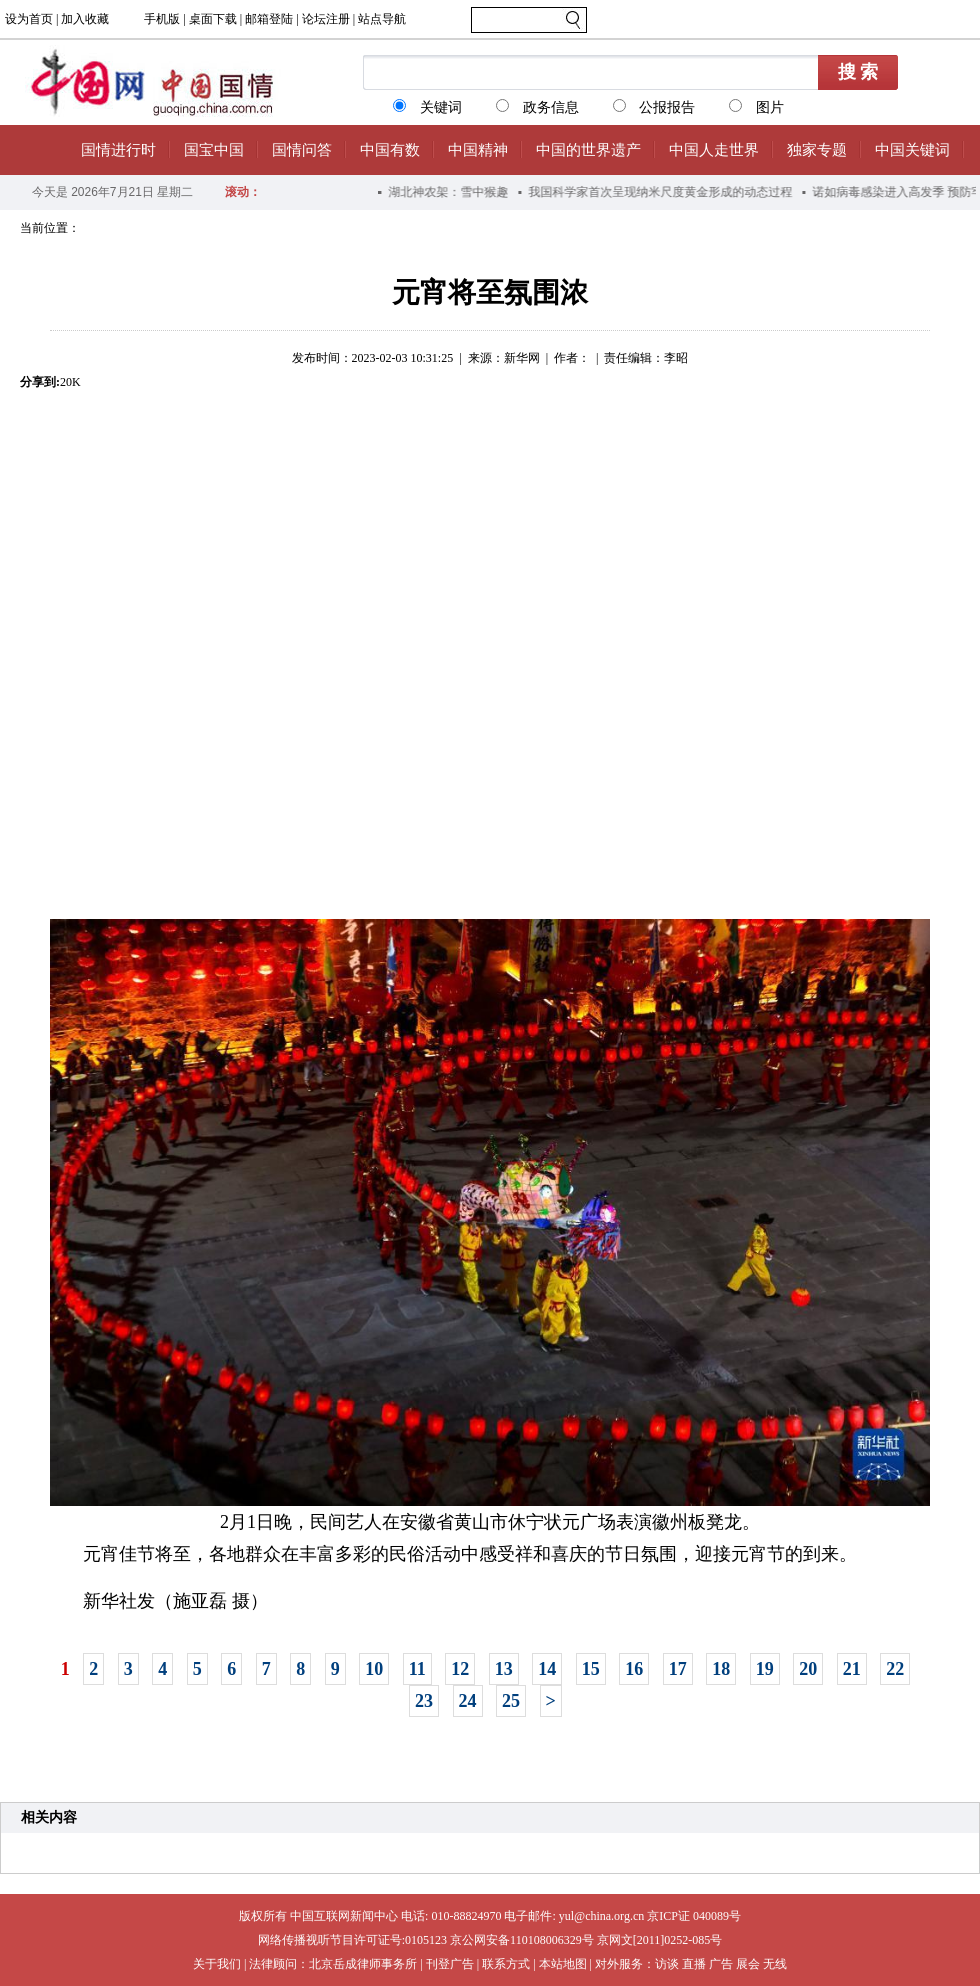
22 (895, 1669)
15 (591, 1669)
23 (424, 1701)
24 (468, 1701)
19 (765, 1669)
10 (374, 1669)
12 (460, 1669)
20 (808, 1669)
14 (547, 1669)
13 (504, 1669)
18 (721, 1669)
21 (852, 1669)
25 (511, 1701)
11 (417, 1669)
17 (678, 1669)
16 (634, 1669)
